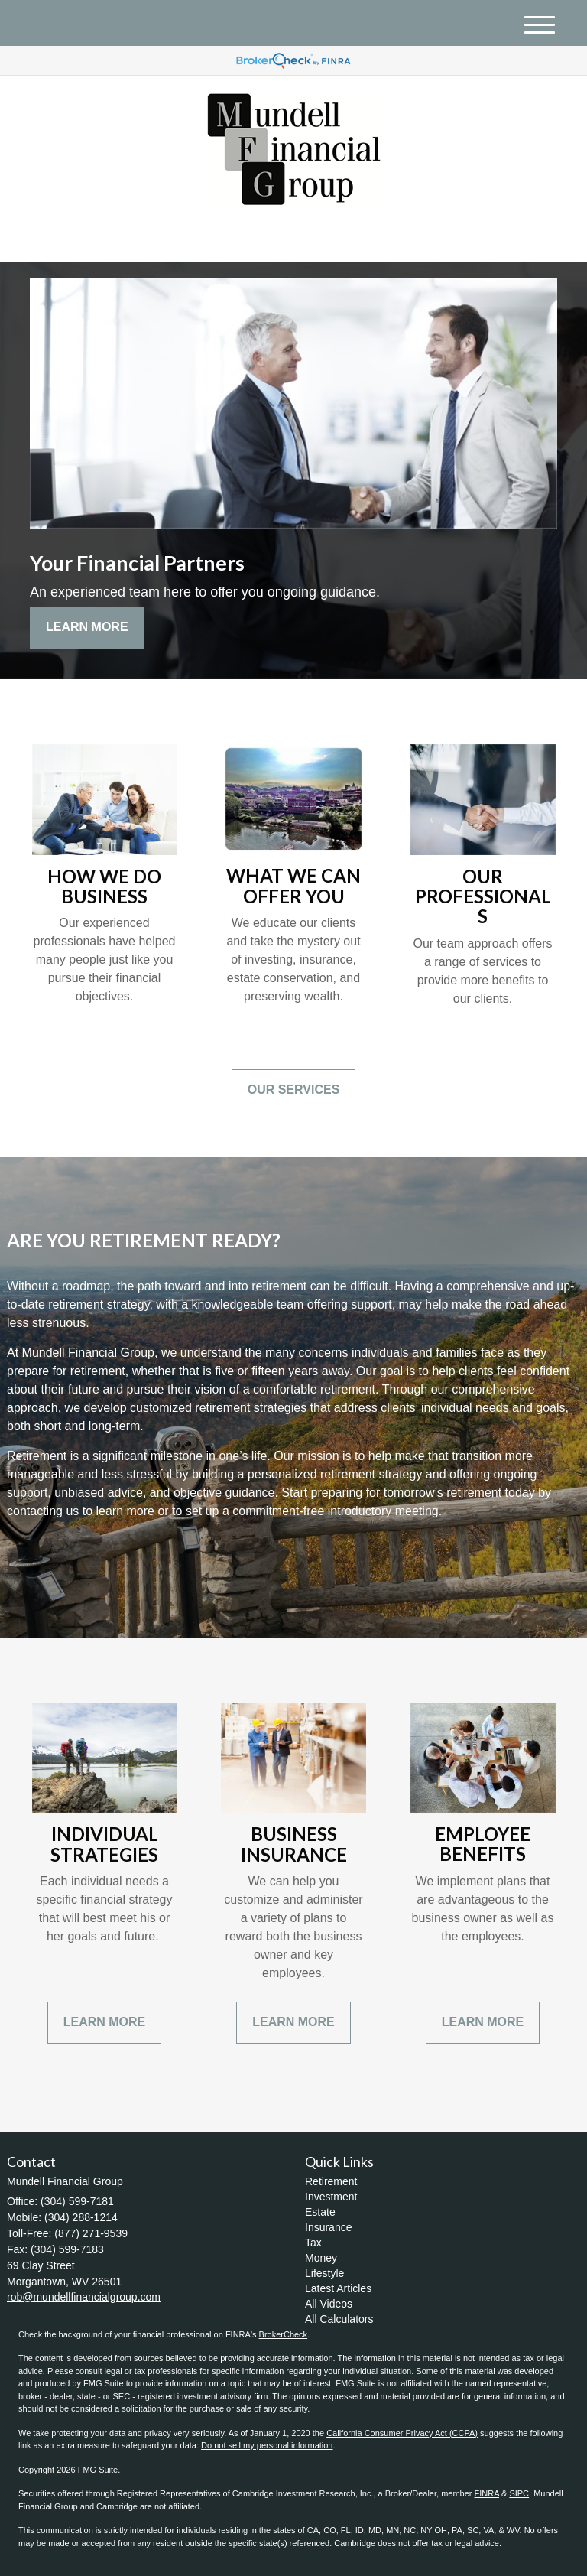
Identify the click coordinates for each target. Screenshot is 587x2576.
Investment (331, 2197)
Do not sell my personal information (266, 2445)
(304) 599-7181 (425, 237)
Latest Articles (338, 2288)
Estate (320, 2212)
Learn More (87, 626)
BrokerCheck (283, 2334)
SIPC (519, 2493)
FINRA (487, 2493)
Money (321, 2258)
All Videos (328, 2304)
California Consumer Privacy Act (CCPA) (402, 2433)
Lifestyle (324, 2273)
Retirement (331, 2181)
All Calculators (339, 2319)
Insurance (328, 2227)
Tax (313, 2242)
